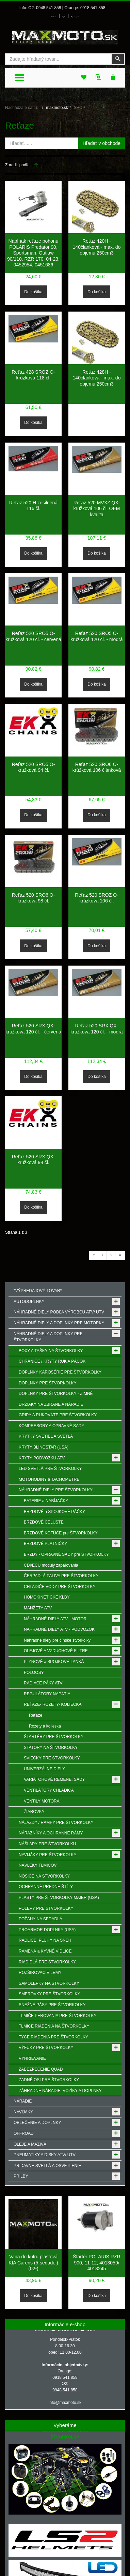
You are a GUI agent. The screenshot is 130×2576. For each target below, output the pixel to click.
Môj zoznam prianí (75, 17)
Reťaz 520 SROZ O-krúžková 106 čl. (96, 898)
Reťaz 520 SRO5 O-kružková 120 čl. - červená (33, 636)
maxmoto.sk (57, 107)
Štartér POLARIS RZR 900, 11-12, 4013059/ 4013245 (96, 2262)
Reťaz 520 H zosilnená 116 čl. (33, 505)
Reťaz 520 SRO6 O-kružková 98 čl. (33, 898)
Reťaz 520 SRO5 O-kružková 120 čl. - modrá (96, 636)
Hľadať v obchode (101, 143)
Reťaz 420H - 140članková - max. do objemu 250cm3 (97, 247)
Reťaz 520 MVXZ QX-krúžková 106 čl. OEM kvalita (97, 508)
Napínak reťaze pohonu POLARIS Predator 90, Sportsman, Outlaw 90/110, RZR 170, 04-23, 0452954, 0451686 (33, 252)
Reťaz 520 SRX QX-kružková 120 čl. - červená (33, 1028)
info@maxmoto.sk (65, 2402)
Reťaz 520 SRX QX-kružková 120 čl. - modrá (96, 1028)
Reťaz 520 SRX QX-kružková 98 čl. (33, 1159)
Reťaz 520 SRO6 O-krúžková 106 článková (96, 767)
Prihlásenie (54, 17)
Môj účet (63, 17)
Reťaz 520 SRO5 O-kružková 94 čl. (33, 767)
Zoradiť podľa (17, 165)
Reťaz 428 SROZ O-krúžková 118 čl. (33, 375)
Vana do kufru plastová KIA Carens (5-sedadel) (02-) (33, 2262)
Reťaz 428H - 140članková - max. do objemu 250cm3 (97, 378)
